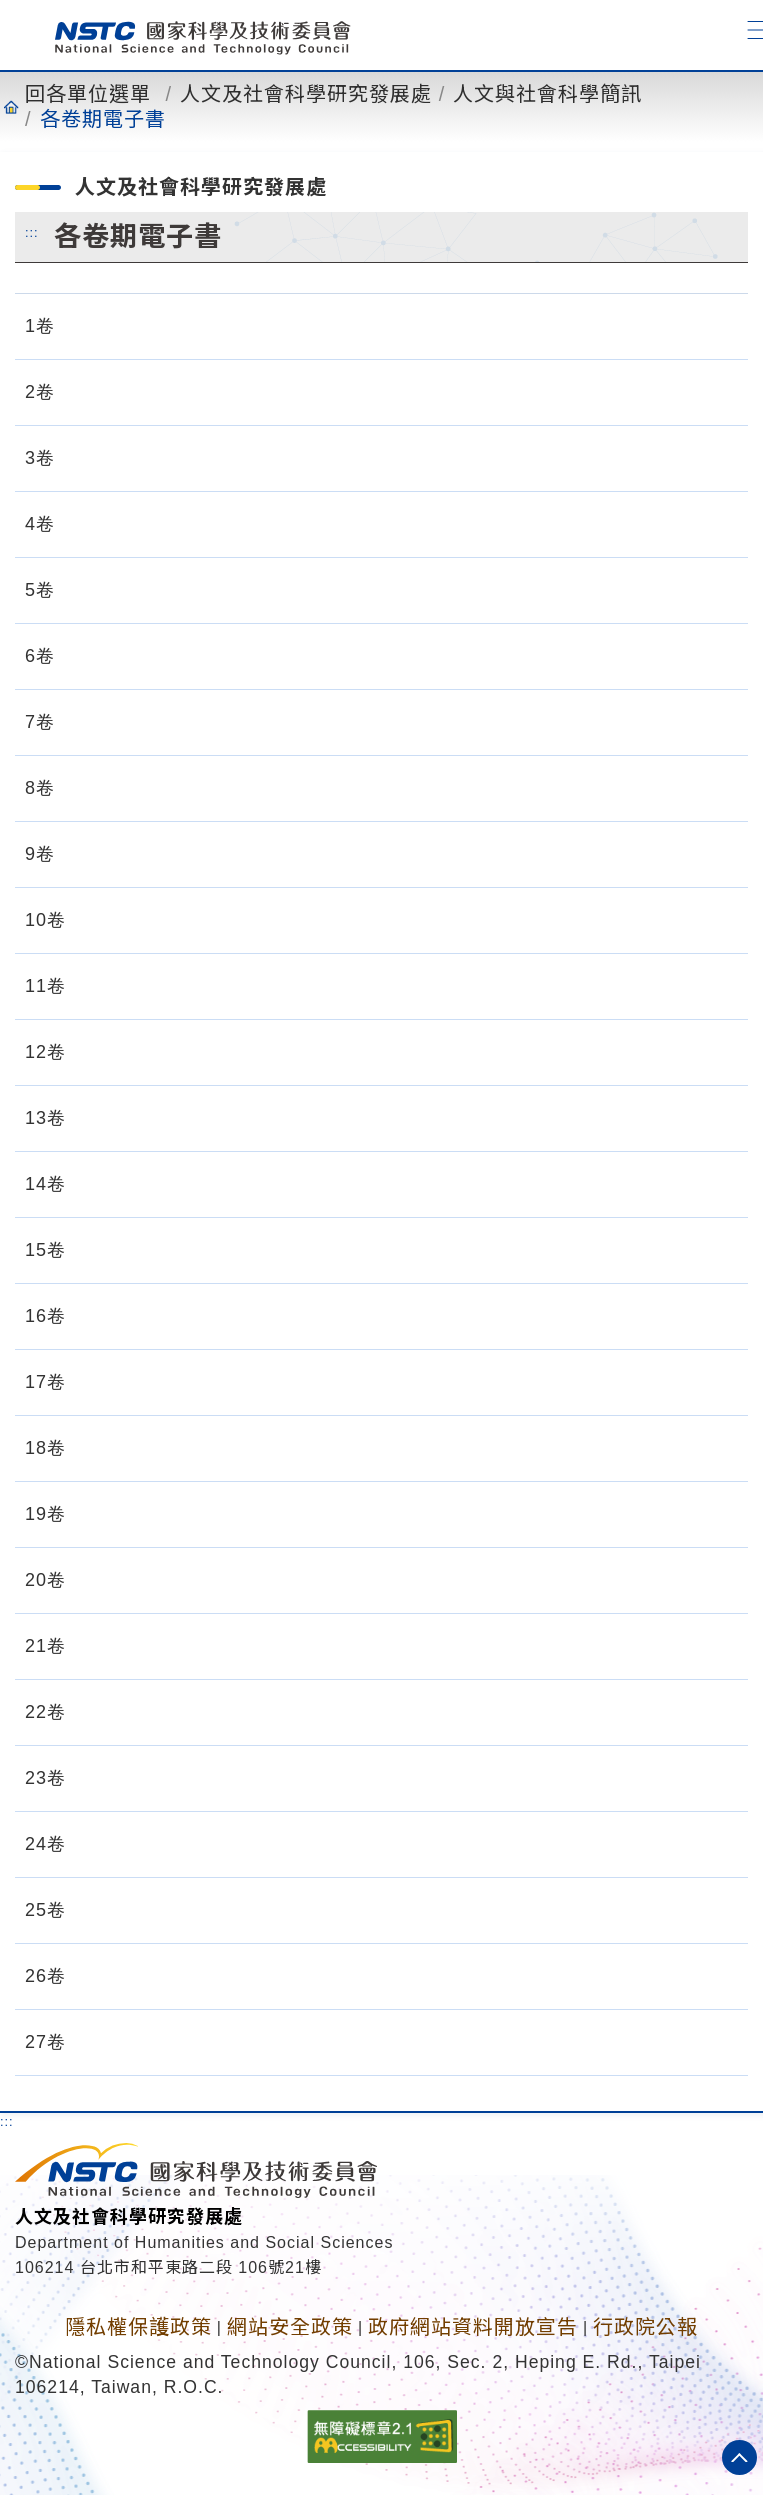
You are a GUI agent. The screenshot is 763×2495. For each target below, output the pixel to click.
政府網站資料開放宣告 (473, 2327)
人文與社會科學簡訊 (547, 94)
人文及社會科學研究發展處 (306, 94)
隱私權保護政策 (138, 2327)
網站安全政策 (290, 2327)
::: (32, 232)
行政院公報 (645, 2327)
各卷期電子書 (103, 119)
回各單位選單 (88, 94)
